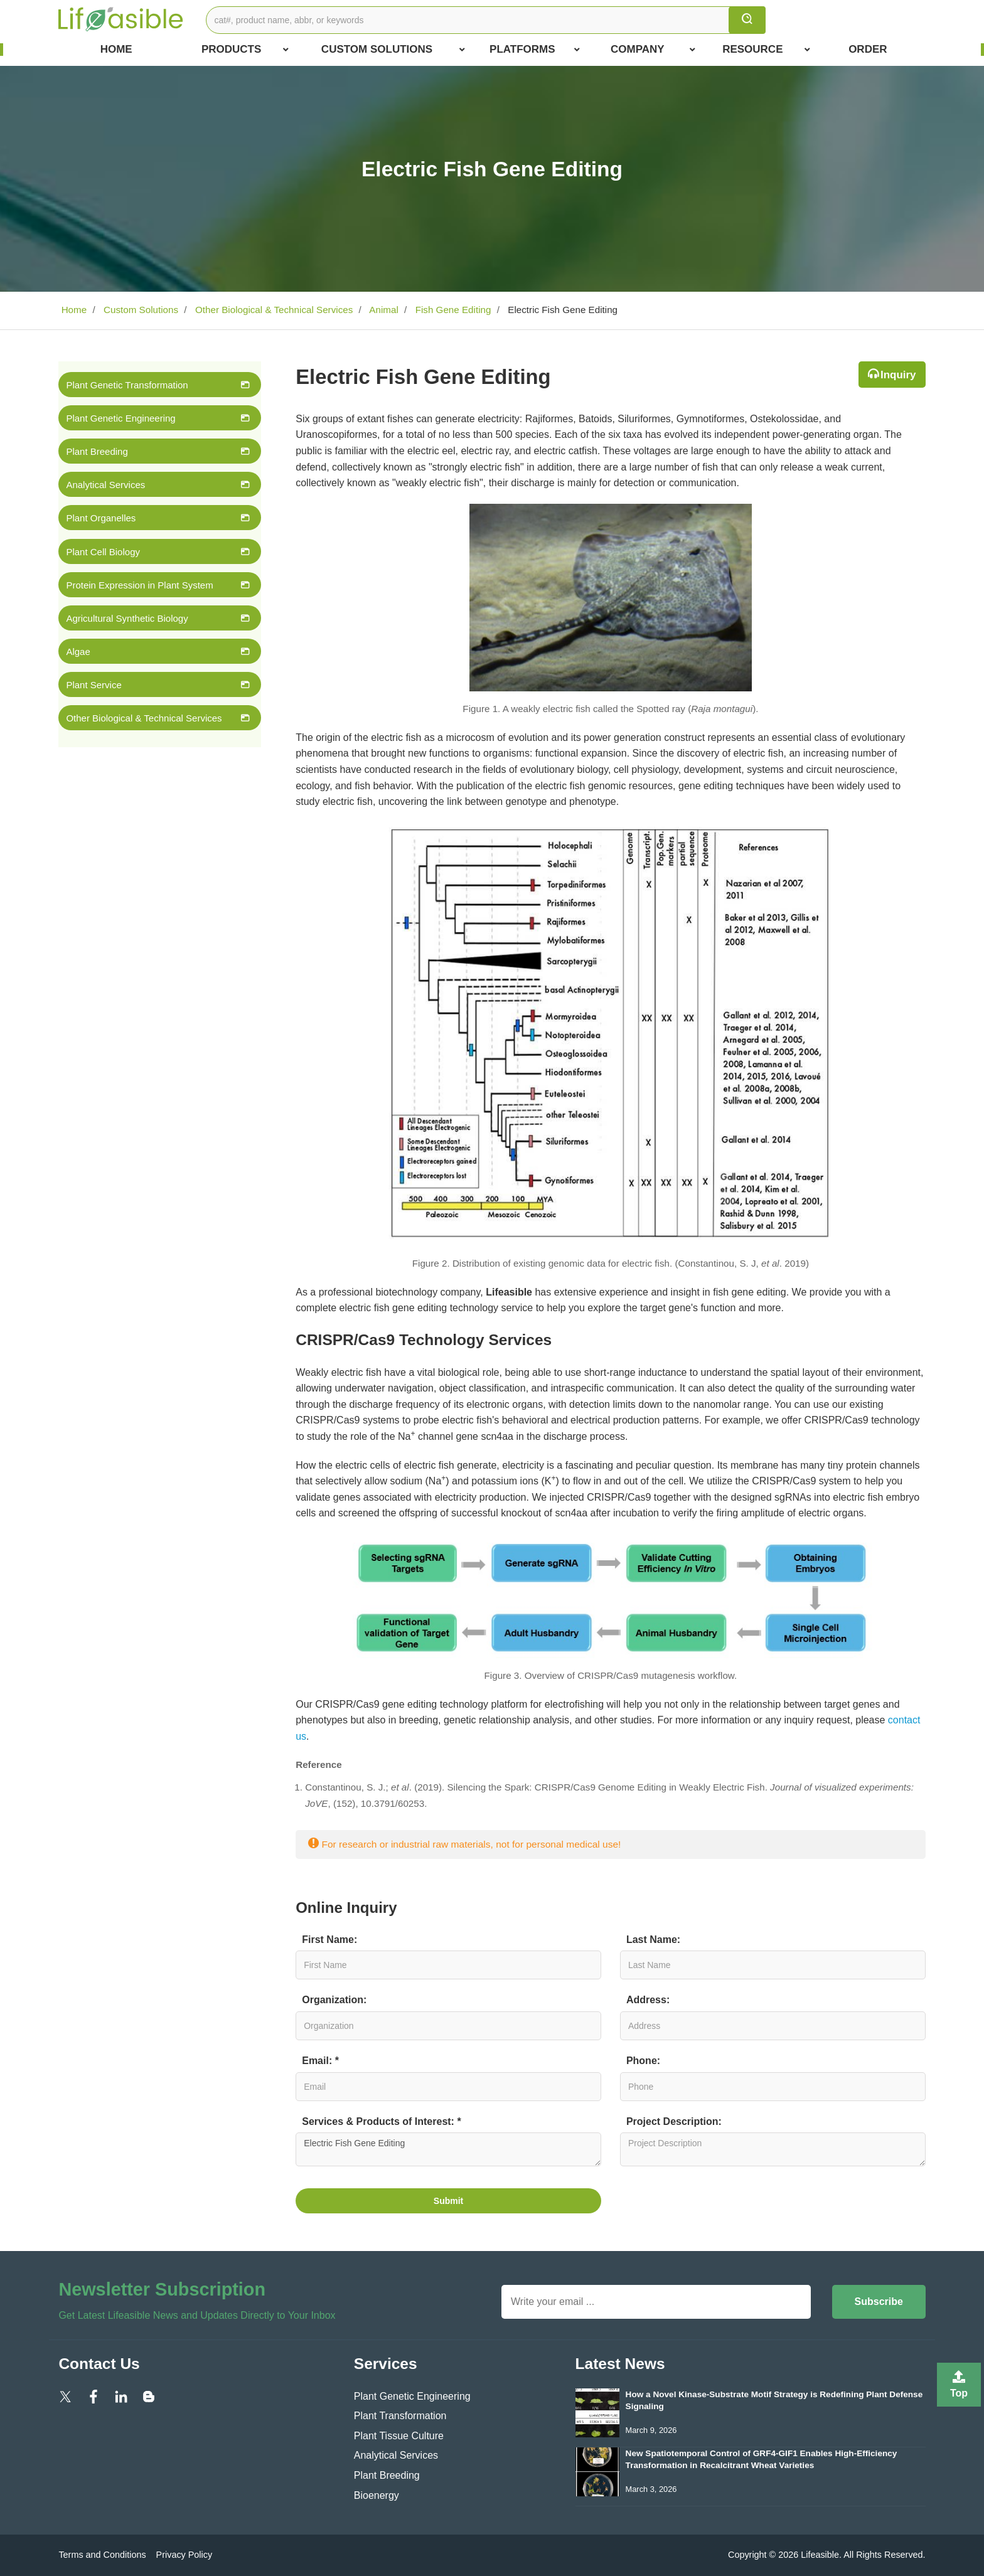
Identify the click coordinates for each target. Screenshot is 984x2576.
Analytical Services (105, 484)
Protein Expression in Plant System (139, 585)
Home (116, 49)
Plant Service (93, 684)
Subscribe (879, 2301)
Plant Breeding (96, 451)
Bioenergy (376, 2495)
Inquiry (898, 375)
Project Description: (674, 2121)
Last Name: (653, 1939)
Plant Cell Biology (103, 551)
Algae (78, 651)
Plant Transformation (400, 2415)
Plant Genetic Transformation (127, 385)
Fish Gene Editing (451, 309)
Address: (648, 1999)
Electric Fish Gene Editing (448, 2149)
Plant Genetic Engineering (120, 418)
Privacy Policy (184, 2555)
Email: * (320, 2060)
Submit (448, 2201)
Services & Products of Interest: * (381, 2121)
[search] (747, 20)
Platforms (534, 49)
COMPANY (653, 49)
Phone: (643, 2060)
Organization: (334, 1999)
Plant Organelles (101, 518)
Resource (766, 49)
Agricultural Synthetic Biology (127, 618)
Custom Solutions (393, 49)
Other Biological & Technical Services (273, 309)
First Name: (329, 1939)
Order (867, 49)
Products (245, 49)
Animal (382, 309)
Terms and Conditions (102, 2555)
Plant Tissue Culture (399, 2435)
